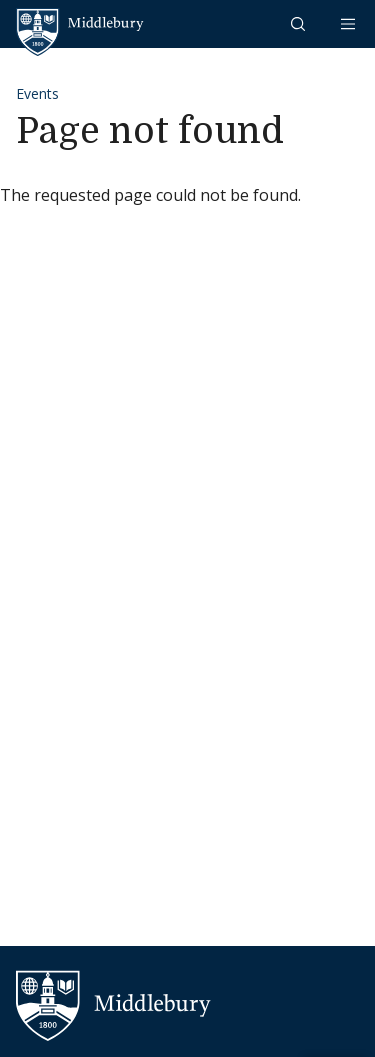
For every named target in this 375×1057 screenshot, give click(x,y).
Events (37, 93)
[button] (300, 23)
